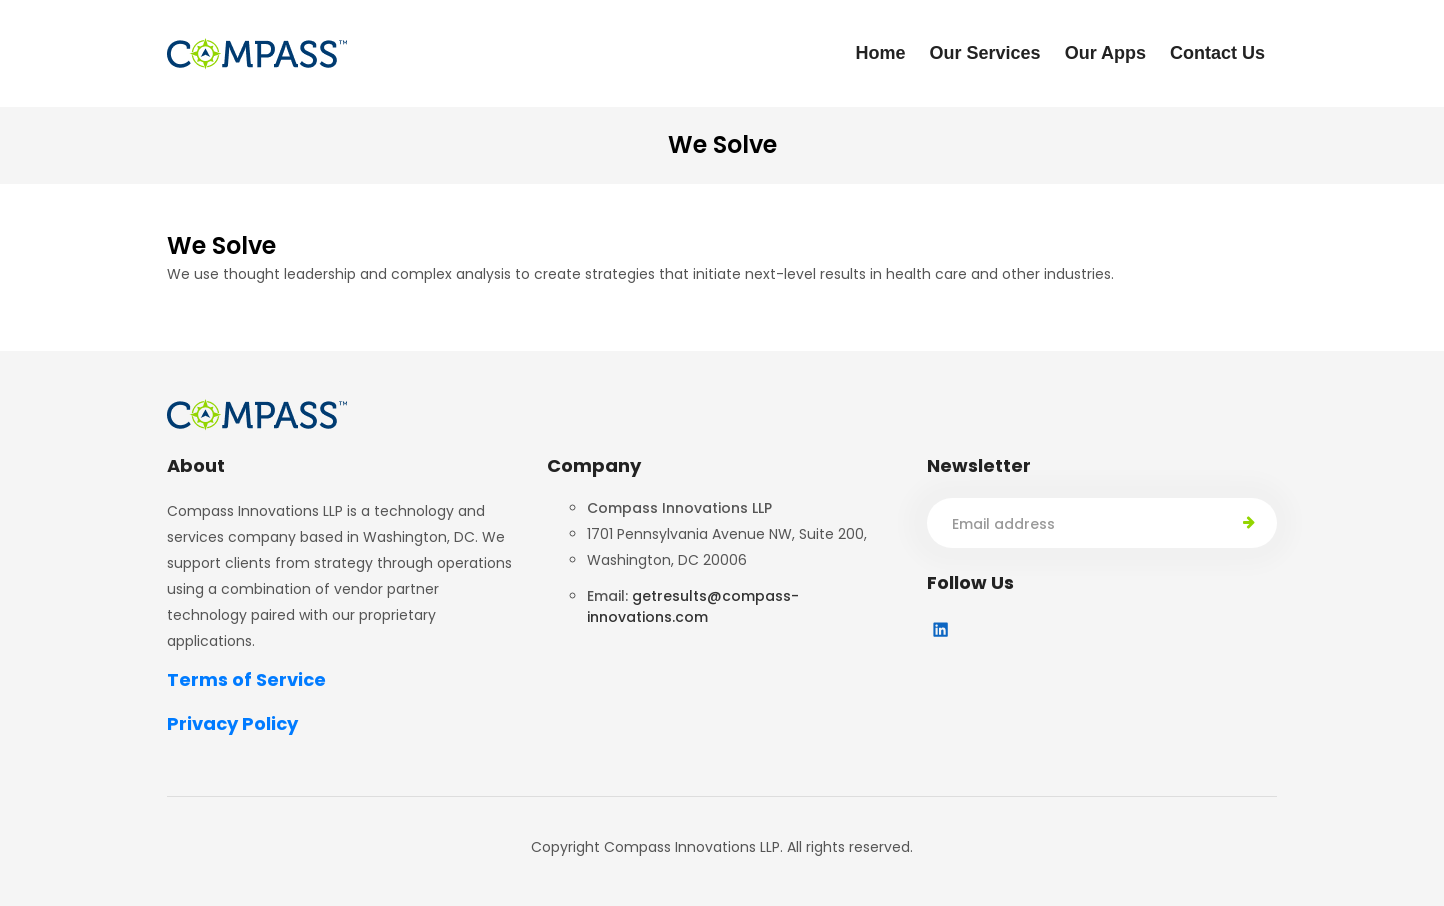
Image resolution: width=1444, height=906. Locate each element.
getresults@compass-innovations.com (693, 606)
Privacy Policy (232, 723)
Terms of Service (246, 679)
